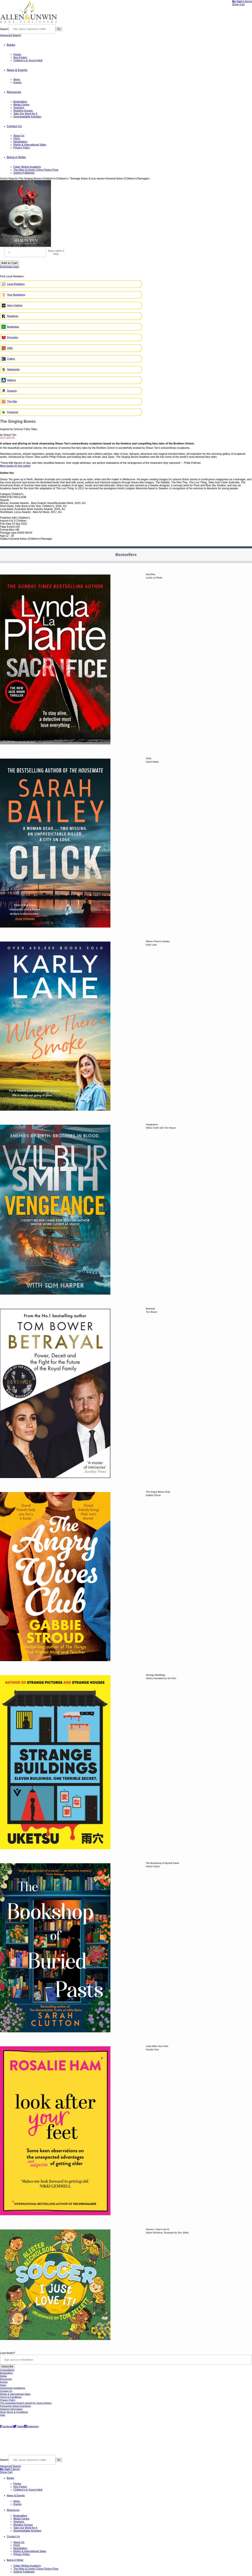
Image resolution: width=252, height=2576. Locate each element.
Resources (14, 92)
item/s (242, 1)
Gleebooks (13, 369)
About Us (18, 135)
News (16, 79)
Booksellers (20, 101)
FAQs (16, 138)
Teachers (18, 107)
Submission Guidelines (12, 2388)
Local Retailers (16, 284)
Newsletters (20, 141)
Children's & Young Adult (27, 60)
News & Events (17, 70)
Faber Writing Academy (27, 166)
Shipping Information (11, 2409)
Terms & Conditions (10, 2397)
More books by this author (15, 465)
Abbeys (11, 380)
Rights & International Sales (29, 144)
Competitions (7, 2370)
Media (3, 2376)
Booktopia (13, 326)
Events (17, 82)
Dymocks (12, 337)
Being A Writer (16, 157)
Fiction (17, 54)
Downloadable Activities (27, 116)
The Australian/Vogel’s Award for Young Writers (26, 2403)
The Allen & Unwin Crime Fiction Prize (35, 169)
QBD (10, 348)
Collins (11, 358)
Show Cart (238, 4)
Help (2, 2415)
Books (11, 45)
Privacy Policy (21, 147)
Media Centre (21, 104)
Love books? (7, 2353)
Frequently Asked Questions (15, 2406)
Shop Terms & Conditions (14, 2412)
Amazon (12, 390)
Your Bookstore (16, 294)
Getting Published (23, 172)
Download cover (9, 266)
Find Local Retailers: (12, 276)
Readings (12, 316)
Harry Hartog (14, 305)
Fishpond (12, 412)
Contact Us (14, 126)
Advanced (10, 35)
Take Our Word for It (25, 113)
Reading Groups (23, 110)
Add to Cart (9, 263)
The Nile (12, 401)
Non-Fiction (20, 57)
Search (4, 29)
